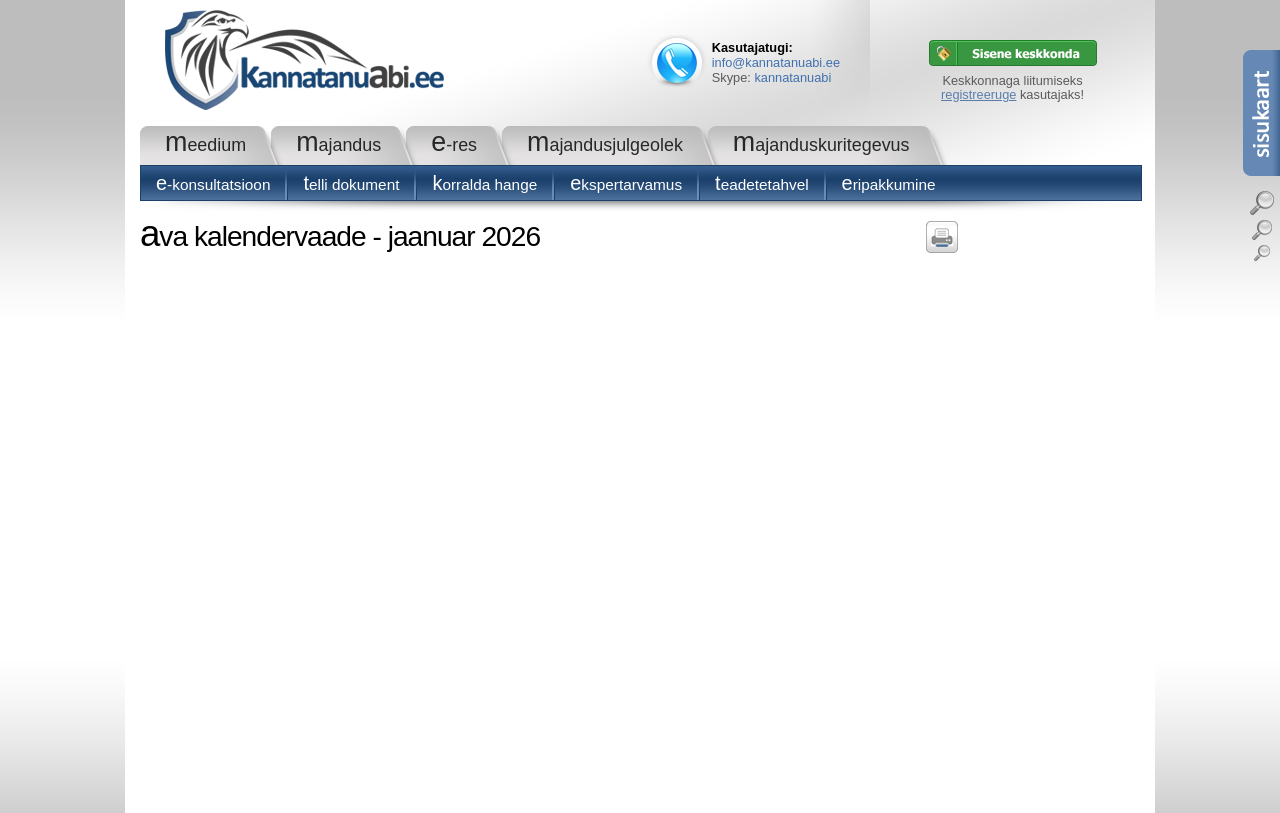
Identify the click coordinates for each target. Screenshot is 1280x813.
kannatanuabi (792, 77)
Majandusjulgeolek (605, 145)
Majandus (338, 145)
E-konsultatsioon (213, 184)
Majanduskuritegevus (821, 145)
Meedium (205, 145)
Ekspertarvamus (626, 184)
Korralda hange (484, 184)
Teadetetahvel (762, 184)
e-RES (454, 145)
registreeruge (978, 94)
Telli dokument (351, 184)
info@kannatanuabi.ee (776, 62)
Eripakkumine (889, 184)
